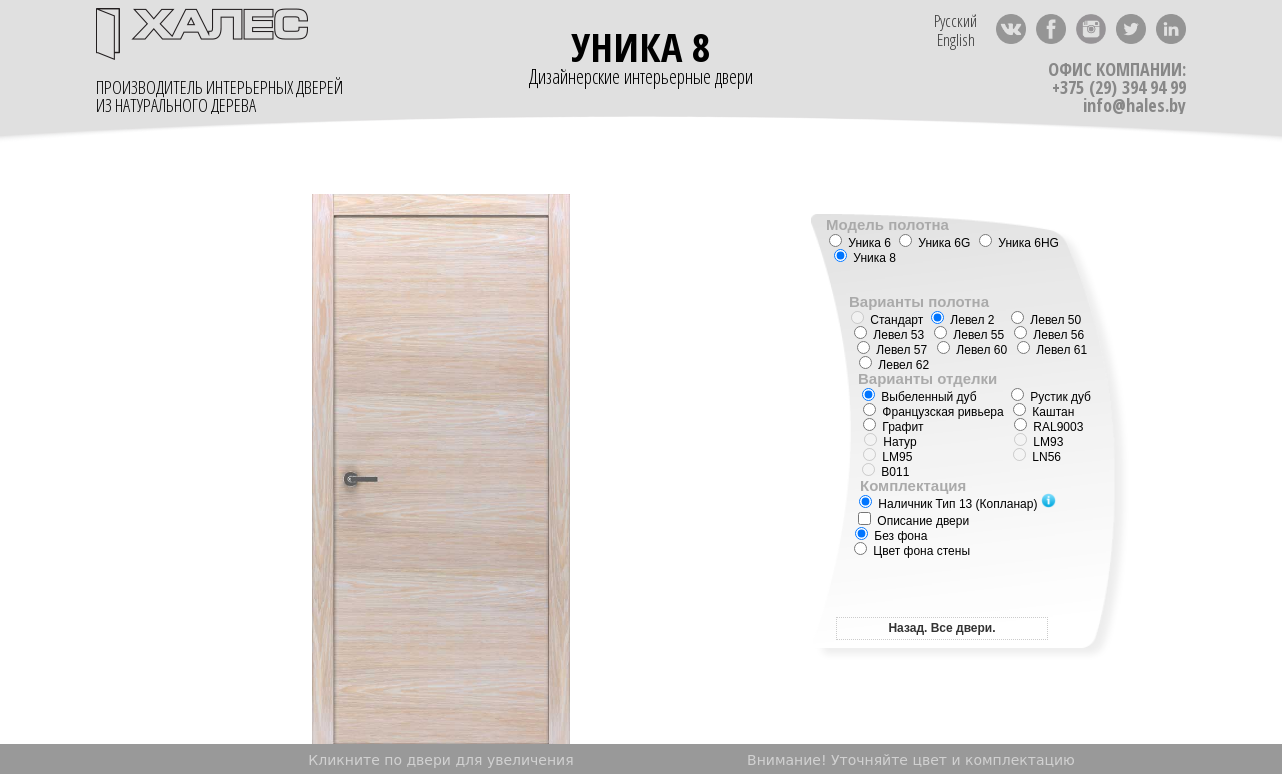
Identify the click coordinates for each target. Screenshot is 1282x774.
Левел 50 (1046, 320)
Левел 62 (894, 365)
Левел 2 (962, 320)
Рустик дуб (1051, 397)
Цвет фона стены (912, 551)
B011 (885, 472)
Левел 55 (969, 335)
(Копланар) (1007, 504)
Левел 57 (892, 350)
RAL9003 (1058, 427)
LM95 (887, 457)
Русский (955, 20)
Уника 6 (860, 243)
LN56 (1037, 457)
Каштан (1043, 412)
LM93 (1038, 442)
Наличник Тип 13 (957, 504)
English (956, 39)
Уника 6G (934, 243)
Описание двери (913, 521)
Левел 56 (1049, 335)
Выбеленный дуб (919, 397)
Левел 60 (972, 350)
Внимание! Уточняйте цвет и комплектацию (911, 760)
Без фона (891, 536)
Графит (893, 427)
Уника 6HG (1019, 243)
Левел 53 (889, 335)
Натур (890, 442)
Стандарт (887, 320)
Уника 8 (865, 258)
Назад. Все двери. (941, 628)
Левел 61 (1052, 350)
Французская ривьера (933, 412)
